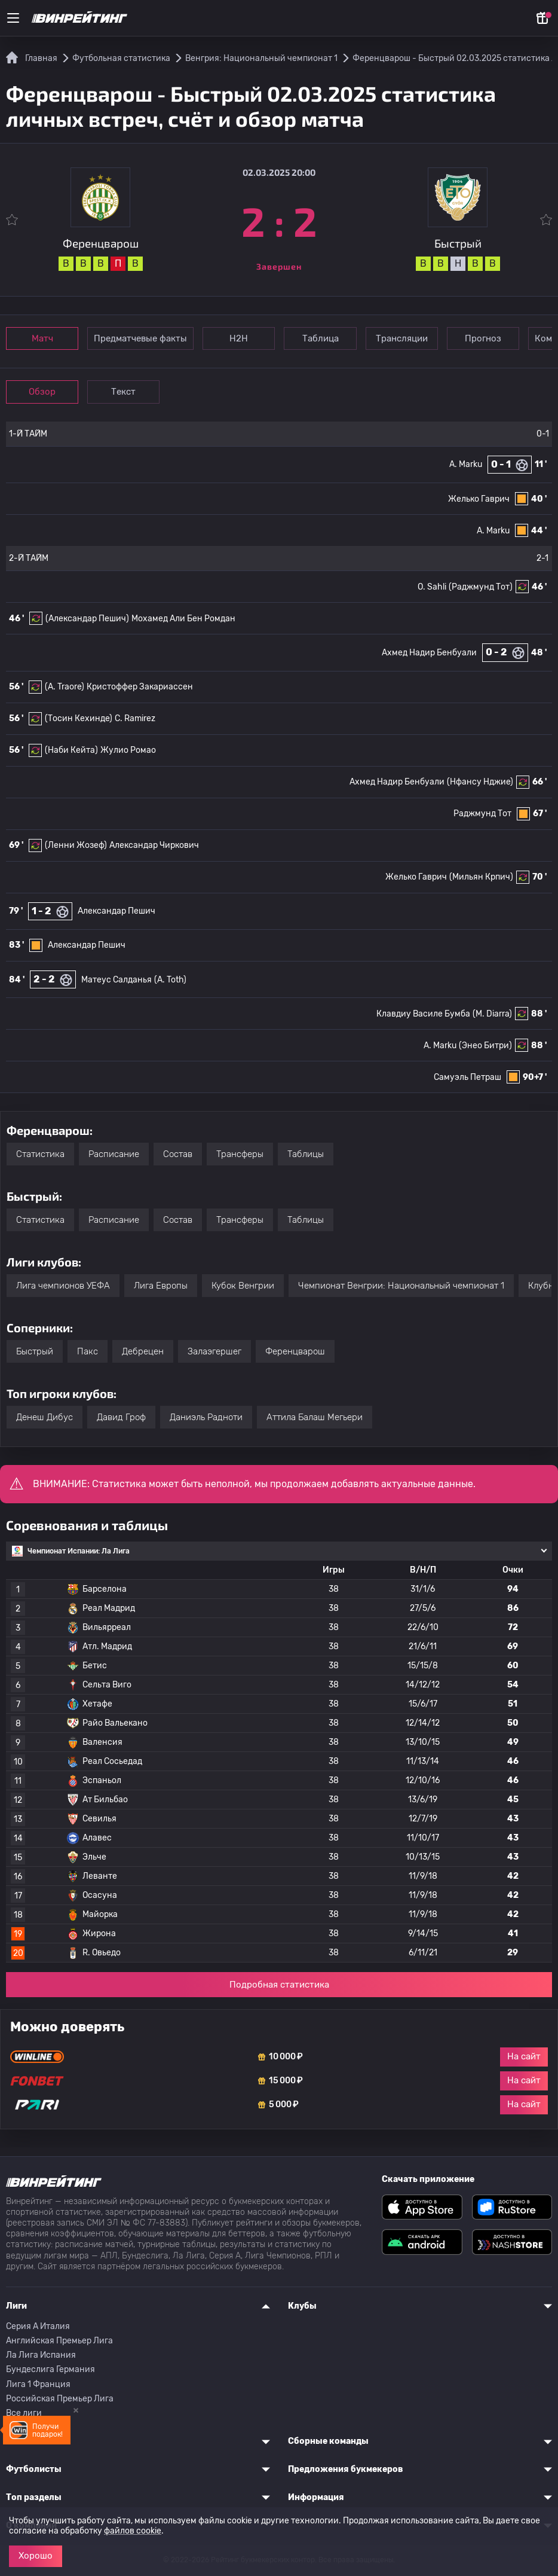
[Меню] (13, 18)
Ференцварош (295, 1351)
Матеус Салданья (116, 980)
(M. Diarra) (492, 1014)
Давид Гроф (121, 1417)
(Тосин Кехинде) (78, 718)
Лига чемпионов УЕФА (63, 1285)
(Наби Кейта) (71, 750)
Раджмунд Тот (482, 813)
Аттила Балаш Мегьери (314, 1417)
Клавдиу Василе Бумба (423, 1014)
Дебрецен (143, 1351)
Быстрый (34, 1351)
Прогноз (488, 338)
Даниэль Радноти (206, 1417)
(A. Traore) (64, 687)
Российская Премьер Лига (60, 2399)
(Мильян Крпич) (481, 877)
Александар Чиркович (154, 845)
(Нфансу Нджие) (480, 782)
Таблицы (305, 1154)
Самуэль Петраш (467, 1077)
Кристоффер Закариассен (140, 687)
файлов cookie (132, 2531)
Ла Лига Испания (41, 2355)
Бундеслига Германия (50, 2369)
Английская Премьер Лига (59, 2341)
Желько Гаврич (479, 499)
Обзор (42, 391)
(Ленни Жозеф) (76, 845)
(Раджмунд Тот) (481, 587)
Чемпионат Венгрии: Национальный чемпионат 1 (401, 1285)
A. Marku (465, 464)
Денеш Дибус (44, 1417)
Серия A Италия (38, 2326)
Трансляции (405, 338)
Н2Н (240, 338)
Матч (43, 338)
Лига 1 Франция (38, 2384)
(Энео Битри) (485, 1045)
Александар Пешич (116, 911)
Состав (177, 1154)
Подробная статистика (279, 1984)
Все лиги (24, 2413)
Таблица (323, 338)
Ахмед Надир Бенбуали (429, 653)
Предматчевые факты (141, 338)
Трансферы (239, 1154)
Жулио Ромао (128, 750)
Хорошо (36, 2555)
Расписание (113, 1154)
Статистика (40, 1154)
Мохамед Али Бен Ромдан (183, 619)
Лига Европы (161, 1285)
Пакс (87, 1351)
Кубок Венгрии (242, 1285)
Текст (125, 391)
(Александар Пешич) (87, 619)
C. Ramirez (135, 718)
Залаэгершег (214, 1351)
